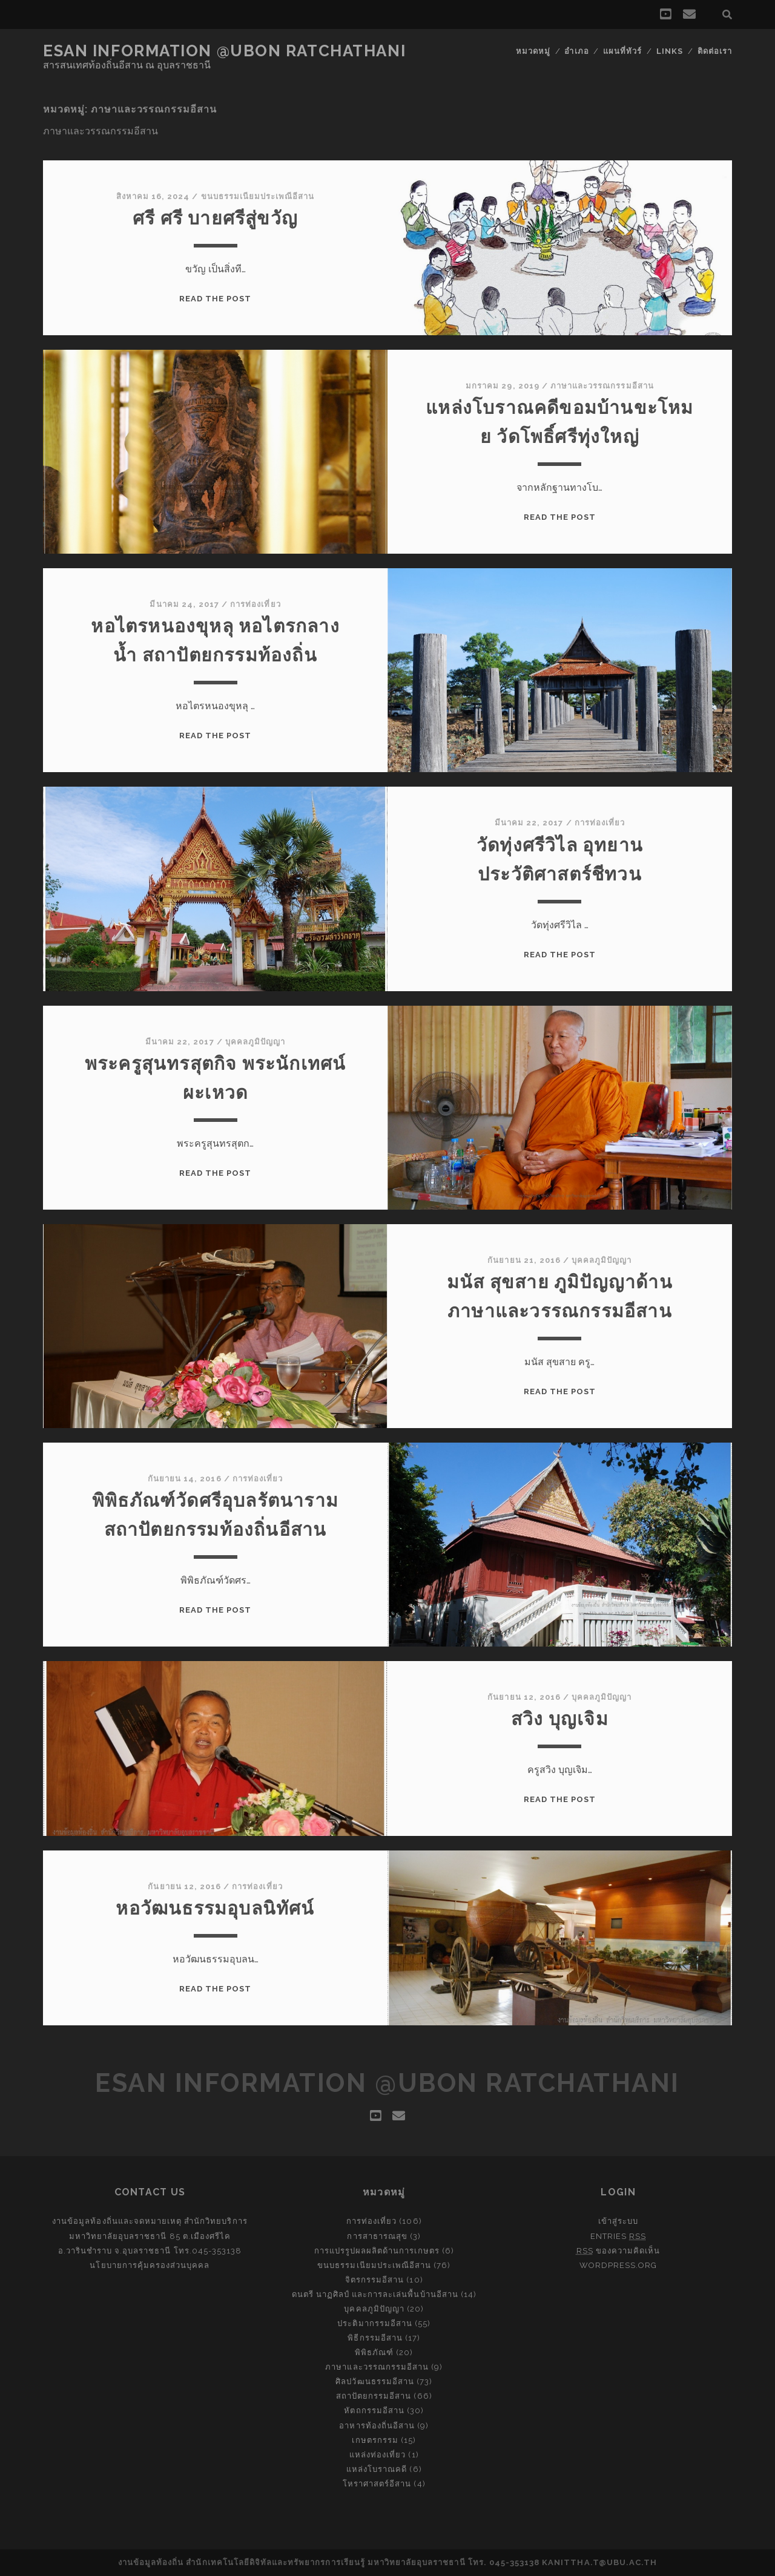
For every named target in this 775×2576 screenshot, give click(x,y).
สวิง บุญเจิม (559, 1718)
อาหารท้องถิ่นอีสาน (377, 2425)
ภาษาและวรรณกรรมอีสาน (602, 385)
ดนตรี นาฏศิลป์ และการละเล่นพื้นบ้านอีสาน (375, 2294)
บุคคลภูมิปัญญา (255, 1041)
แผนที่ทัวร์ (622, 51)
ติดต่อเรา (715, 51)
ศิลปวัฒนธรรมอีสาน (374, 2381)
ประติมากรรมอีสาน (374, 2323)
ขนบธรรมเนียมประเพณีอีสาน (258, 196)
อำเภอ (576, 51)
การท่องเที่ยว (255, 604)
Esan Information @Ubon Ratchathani (224, 51)
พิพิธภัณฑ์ (374, 2352)
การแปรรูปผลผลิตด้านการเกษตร (377, 2250)
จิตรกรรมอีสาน (374, 2279)
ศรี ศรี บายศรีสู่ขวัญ (215, 218)
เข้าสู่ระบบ (618, 2221)
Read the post (215, 298)
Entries (618, 2236)
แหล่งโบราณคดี (376, 2469)
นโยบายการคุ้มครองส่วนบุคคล (149, 2265)
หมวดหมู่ (533, 51)
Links (669, 51)
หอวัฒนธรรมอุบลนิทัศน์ (215, 1908)
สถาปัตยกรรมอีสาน (374, 2396)
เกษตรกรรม (375, 2440)
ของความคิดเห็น (618, 2250)
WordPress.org (618, 2265)
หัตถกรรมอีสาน (374, 2410)
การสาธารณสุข (377, 2236)
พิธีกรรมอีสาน (375, 2337)
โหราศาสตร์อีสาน (377, 2483)
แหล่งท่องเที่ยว (377, 2454)
